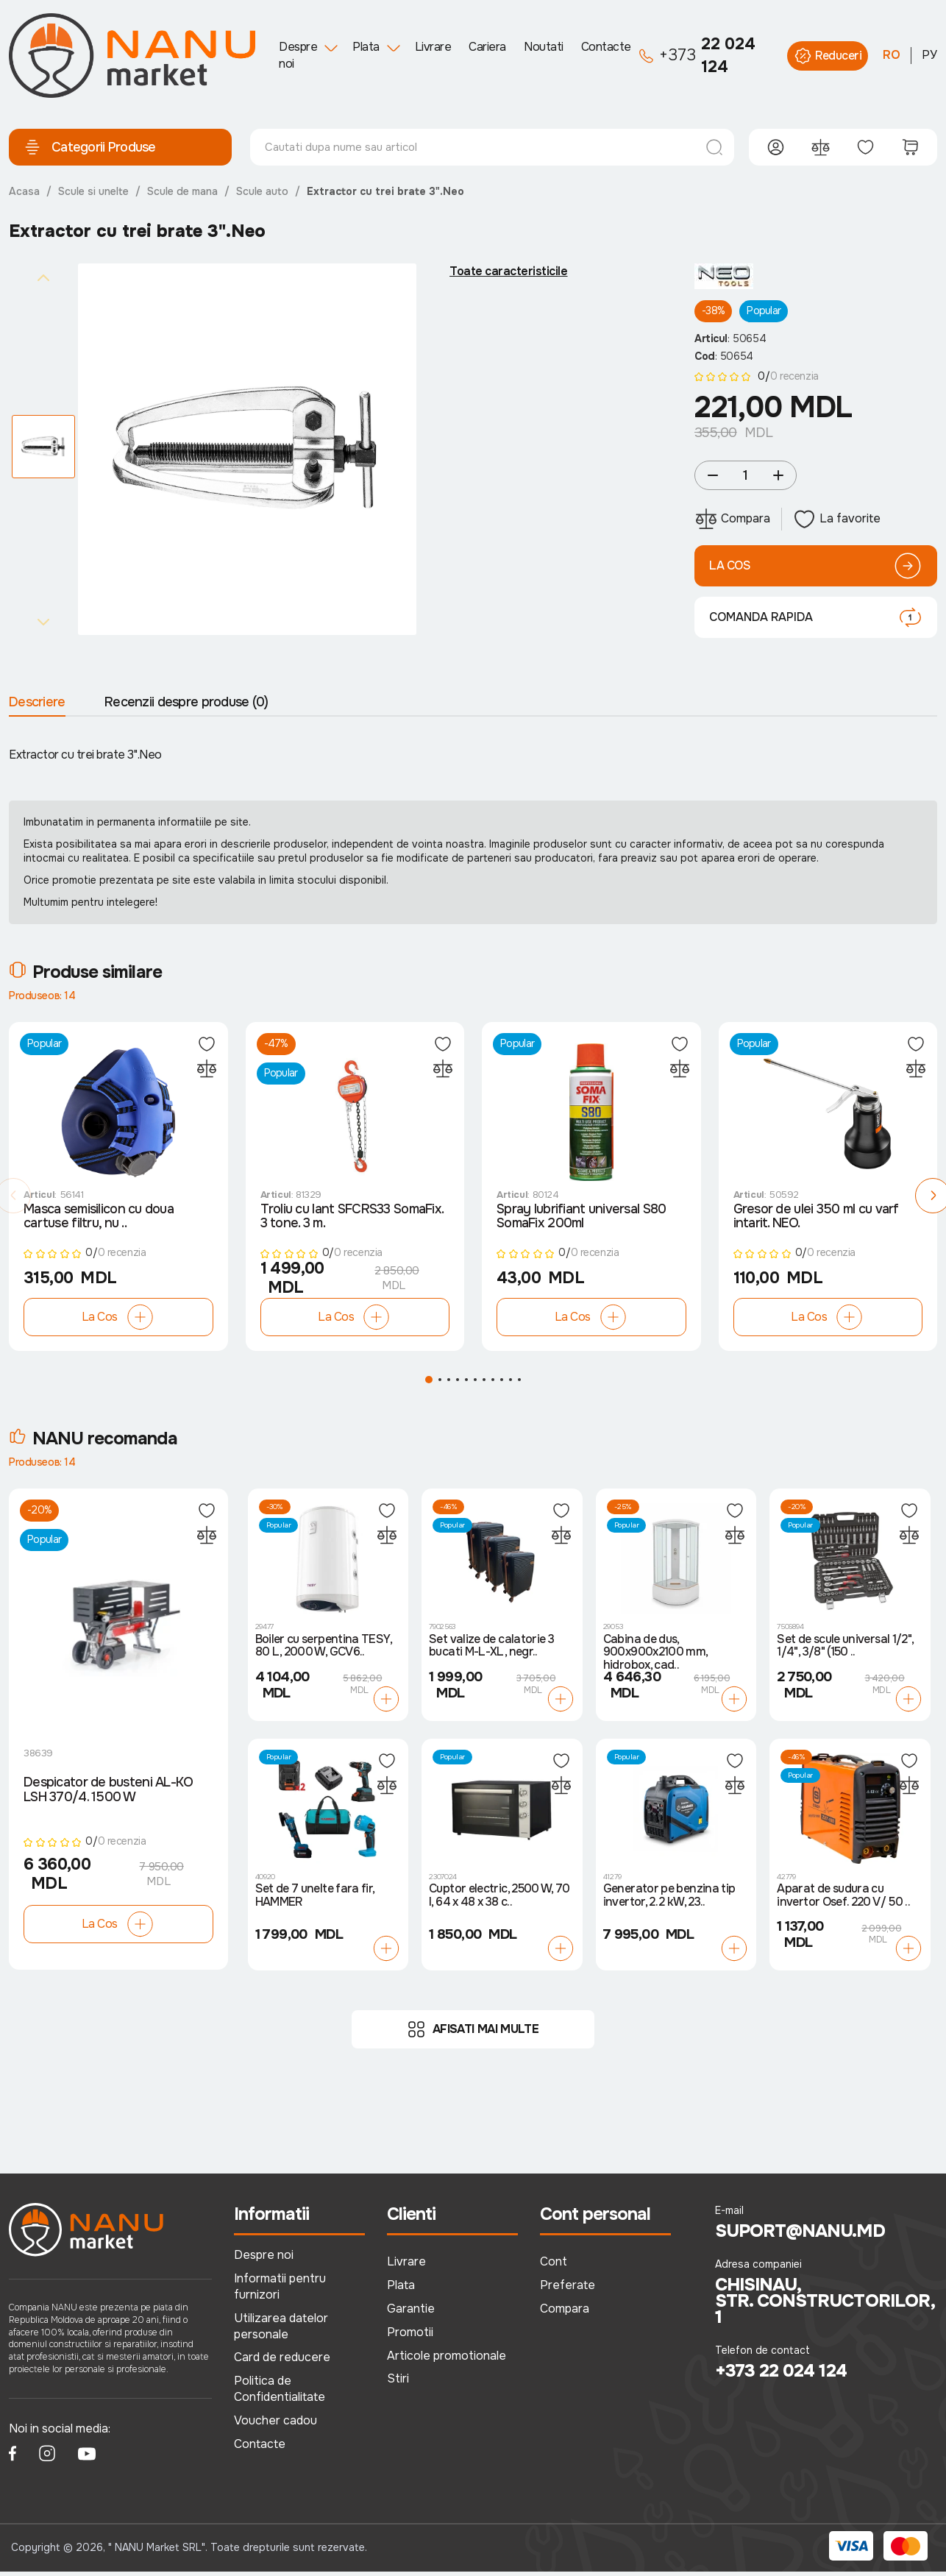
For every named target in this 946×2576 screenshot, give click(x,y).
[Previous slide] (43, 277)
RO (891, 55)
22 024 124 (697, 55)
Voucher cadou (275, 2425)
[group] (247, 449)
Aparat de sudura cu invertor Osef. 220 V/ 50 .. (843, 1900)
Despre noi (298, 55)
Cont (553, 2266)
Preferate (567, 2289)
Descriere (37, 702)
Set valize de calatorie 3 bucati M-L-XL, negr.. (491, 1650)
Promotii (410, 2335)
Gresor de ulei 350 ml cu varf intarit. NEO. (816, 1220)
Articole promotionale (446, 2359)
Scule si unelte (93, 191)
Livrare (433, 46)
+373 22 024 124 (781, 2375)
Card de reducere (282, 2361)
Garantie (411, 2313)
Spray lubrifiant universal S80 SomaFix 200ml (581, 1220)
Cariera (487, 46)
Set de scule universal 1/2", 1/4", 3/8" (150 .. (845, 1650)
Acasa (24, 191)
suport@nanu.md (800, 2235)
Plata (366, 46)
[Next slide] (43, 622)
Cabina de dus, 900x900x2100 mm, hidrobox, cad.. (655, 1656)
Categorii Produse (90, 147)
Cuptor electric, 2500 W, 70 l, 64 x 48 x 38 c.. (499, 1900)
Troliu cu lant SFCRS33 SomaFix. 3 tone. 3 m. (352, 1220)
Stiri (398, 2383)
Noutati (543, 46)
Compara (564, 2313)
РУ (929, 55)
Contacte (606, 46)
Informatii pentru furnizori (280, 2291)
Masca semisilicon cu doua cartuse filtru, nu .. (99, 1220)
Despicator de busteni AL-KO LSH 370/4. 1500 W (108, 1794)
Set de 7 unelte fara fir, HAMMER (314, 1900)
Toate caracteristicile (508, 271)
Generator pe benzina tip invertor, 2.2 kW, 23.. (669, 1900)
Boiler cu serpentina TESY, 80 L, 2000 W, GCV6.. (323, 1650)
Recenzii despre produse (186, 702)
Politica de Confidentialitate (279, 2393)
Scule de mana (182, 191)
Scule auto (262, 191)
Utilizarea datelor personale (281, 2330)
